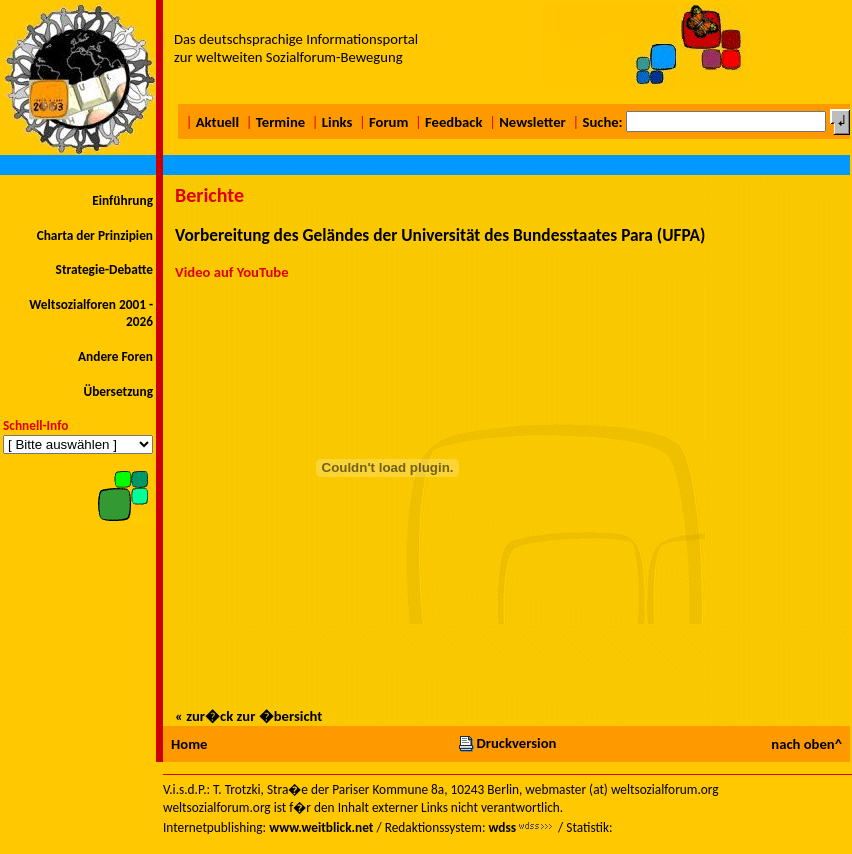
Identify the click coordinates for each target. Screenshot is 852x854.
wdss (502, 827)
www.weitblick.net (321, 827)
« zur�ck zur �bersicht (248, 716)
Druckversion (507, 743)
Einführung (122, 200)
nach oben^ (806, 744)
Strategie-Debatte (104, 269)
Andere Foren (115, 356)
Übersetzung (118, 391)
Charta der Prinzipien (95, 235)
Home (189, 744)
